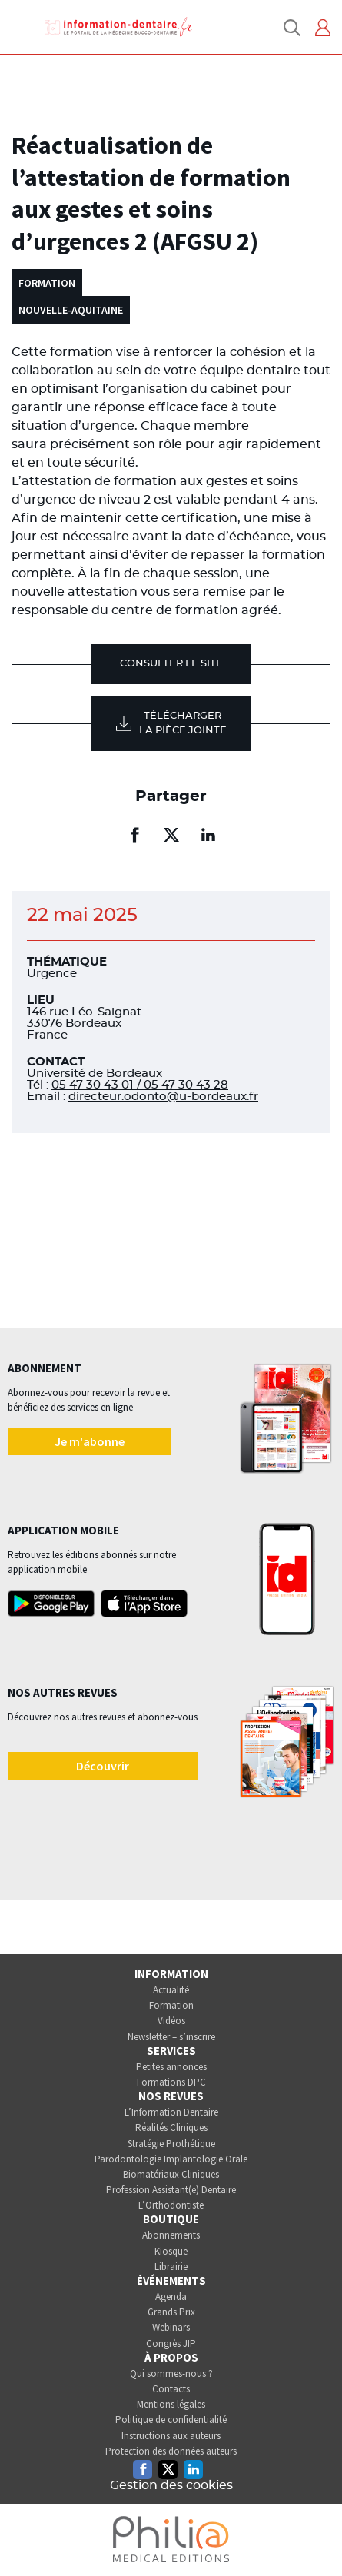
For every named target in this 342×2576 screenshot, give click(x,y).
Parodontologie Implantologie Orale (171, 2159)
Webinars (171, 2327)
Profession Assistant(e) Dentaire (171, 2189)
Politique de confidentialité (171, 2419)
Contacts (171, 2388)
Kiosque (171, 2251)
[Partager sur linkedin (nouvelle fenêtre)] (208, 834)
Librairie (171, 2266)
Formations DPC (171, 2082)
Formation (171, 2005)
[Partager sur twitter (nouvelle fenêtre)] (171, 834)
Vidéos (171, 2020)
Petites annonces (171, 2066)
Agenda (171, 2296)
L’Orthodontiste (171, 2205)
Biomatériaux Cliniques (171, 2174)
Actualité (171, 1989)
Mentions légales (171, 2404)
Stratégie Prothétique (171, 2143)
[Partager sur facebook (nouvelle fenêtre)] (134, 834)
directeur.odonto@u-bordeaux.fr (163, 1096)
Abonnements (171, 2235)
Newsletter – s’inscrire (171, 2036)
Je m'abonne (90, 1441)
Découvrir (102, 1765)
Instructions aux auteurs (171, 2435)
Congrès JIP (171, 2343)
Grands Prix (171, 2311)
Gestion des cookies (171, 2485)
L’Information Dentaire (171, 2112)
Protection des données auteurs (171, 2451)
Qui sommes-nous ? (171, 2373)
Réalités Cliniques (171, 2127)
